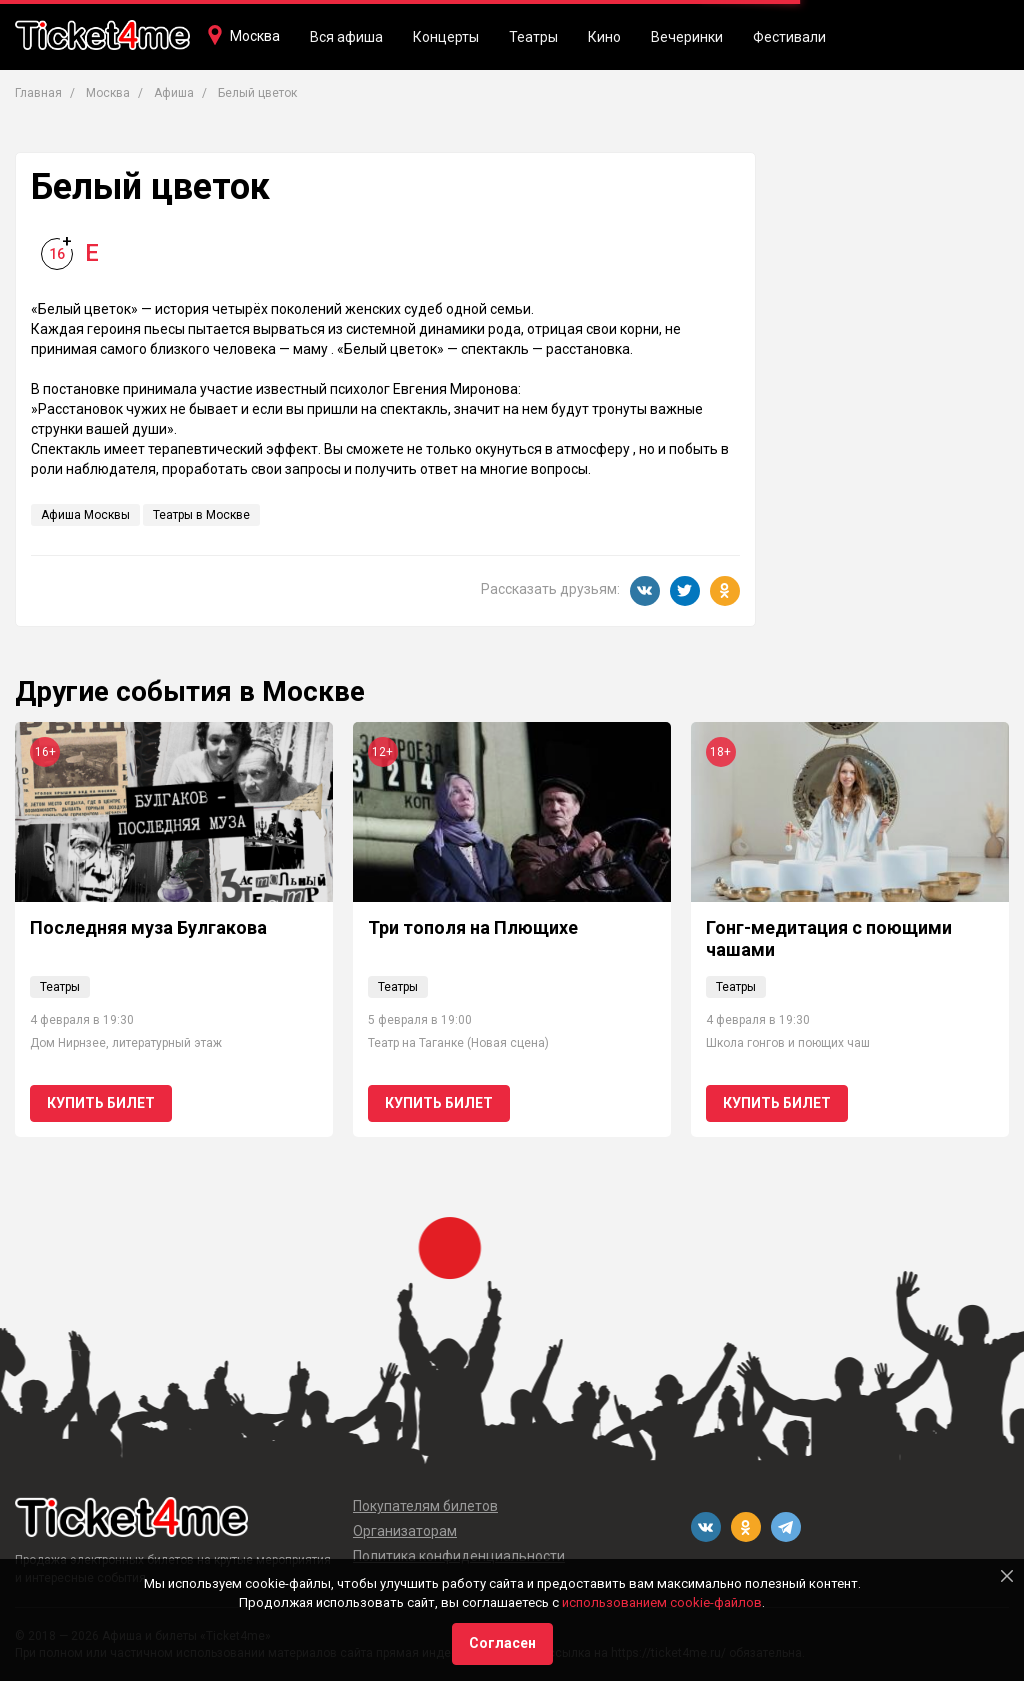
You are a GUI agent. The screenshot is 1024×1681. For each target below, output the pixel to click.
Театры (533, 37)
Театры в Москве (201, 515)
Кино (604, 37)
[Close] (1007, 1576)
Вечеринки (687, 37)
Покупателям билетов (425, 1506)
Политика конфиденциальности (459, 1556)
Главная (38, 93)
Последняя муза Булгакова (148, 927)
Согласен (502, 1643)
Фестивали (789, 37)
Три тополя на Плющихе (473, 927)
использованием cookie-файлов (662, 1602)
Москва (255, 36)
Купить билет (101, 1103)
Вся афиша (346, 37)
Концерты (446, 37)
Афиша (174, 93)
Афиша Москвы (85, 515)
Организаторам (405, 1531)
